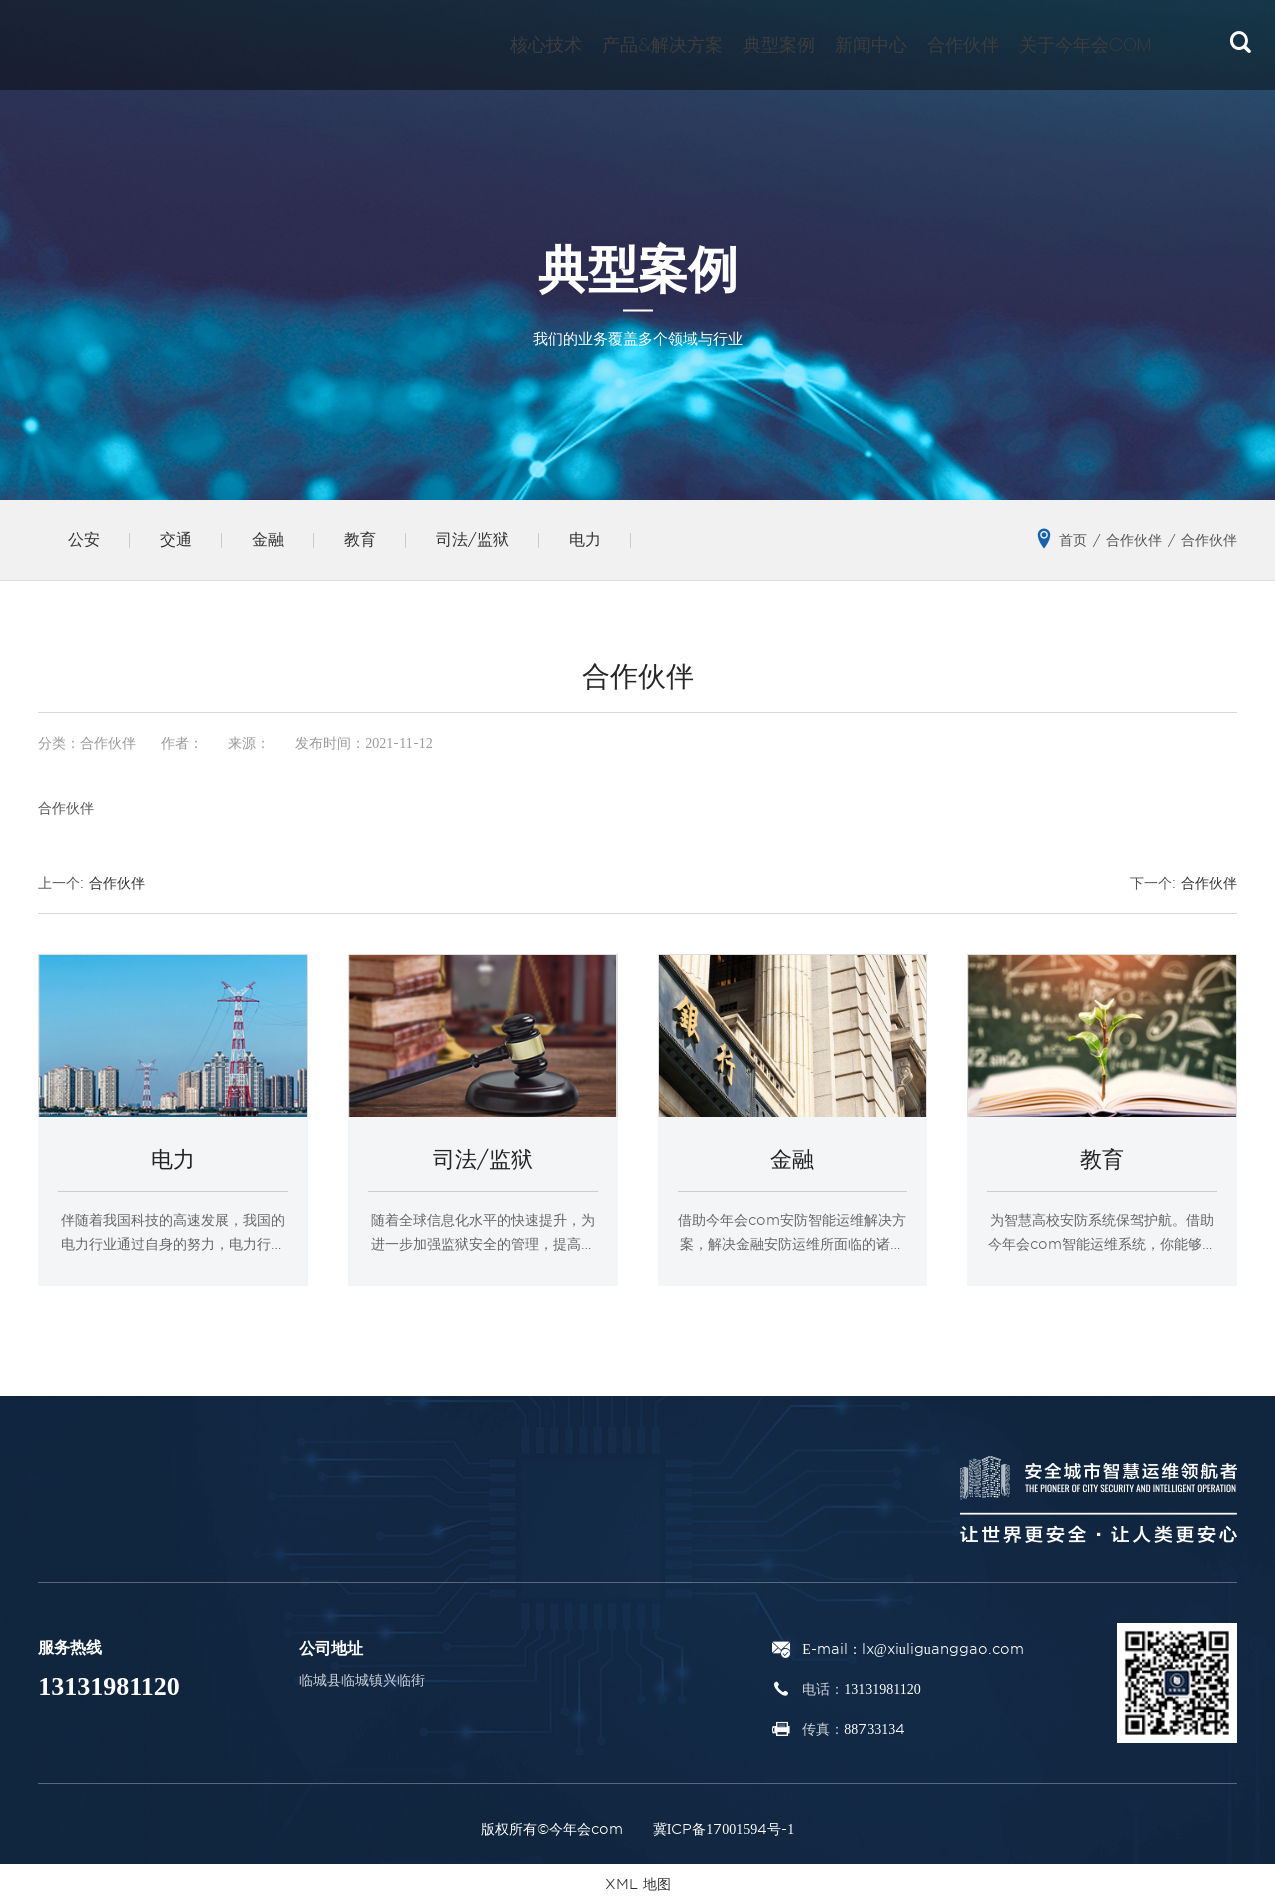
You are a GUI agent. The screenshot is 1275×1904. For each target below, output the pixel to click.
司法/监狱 (472, 539)
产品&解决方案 (662, 44)
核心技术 (546, 44)
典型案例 (779, 44)
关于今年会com (1085, 44)
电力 (585, 539)
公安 (84, 539)
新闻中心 (871, 44)
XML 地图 (638, 1884)
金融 (268, 539)
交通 (176, 539)
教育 (360, 539)
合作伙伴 (963, 44)
